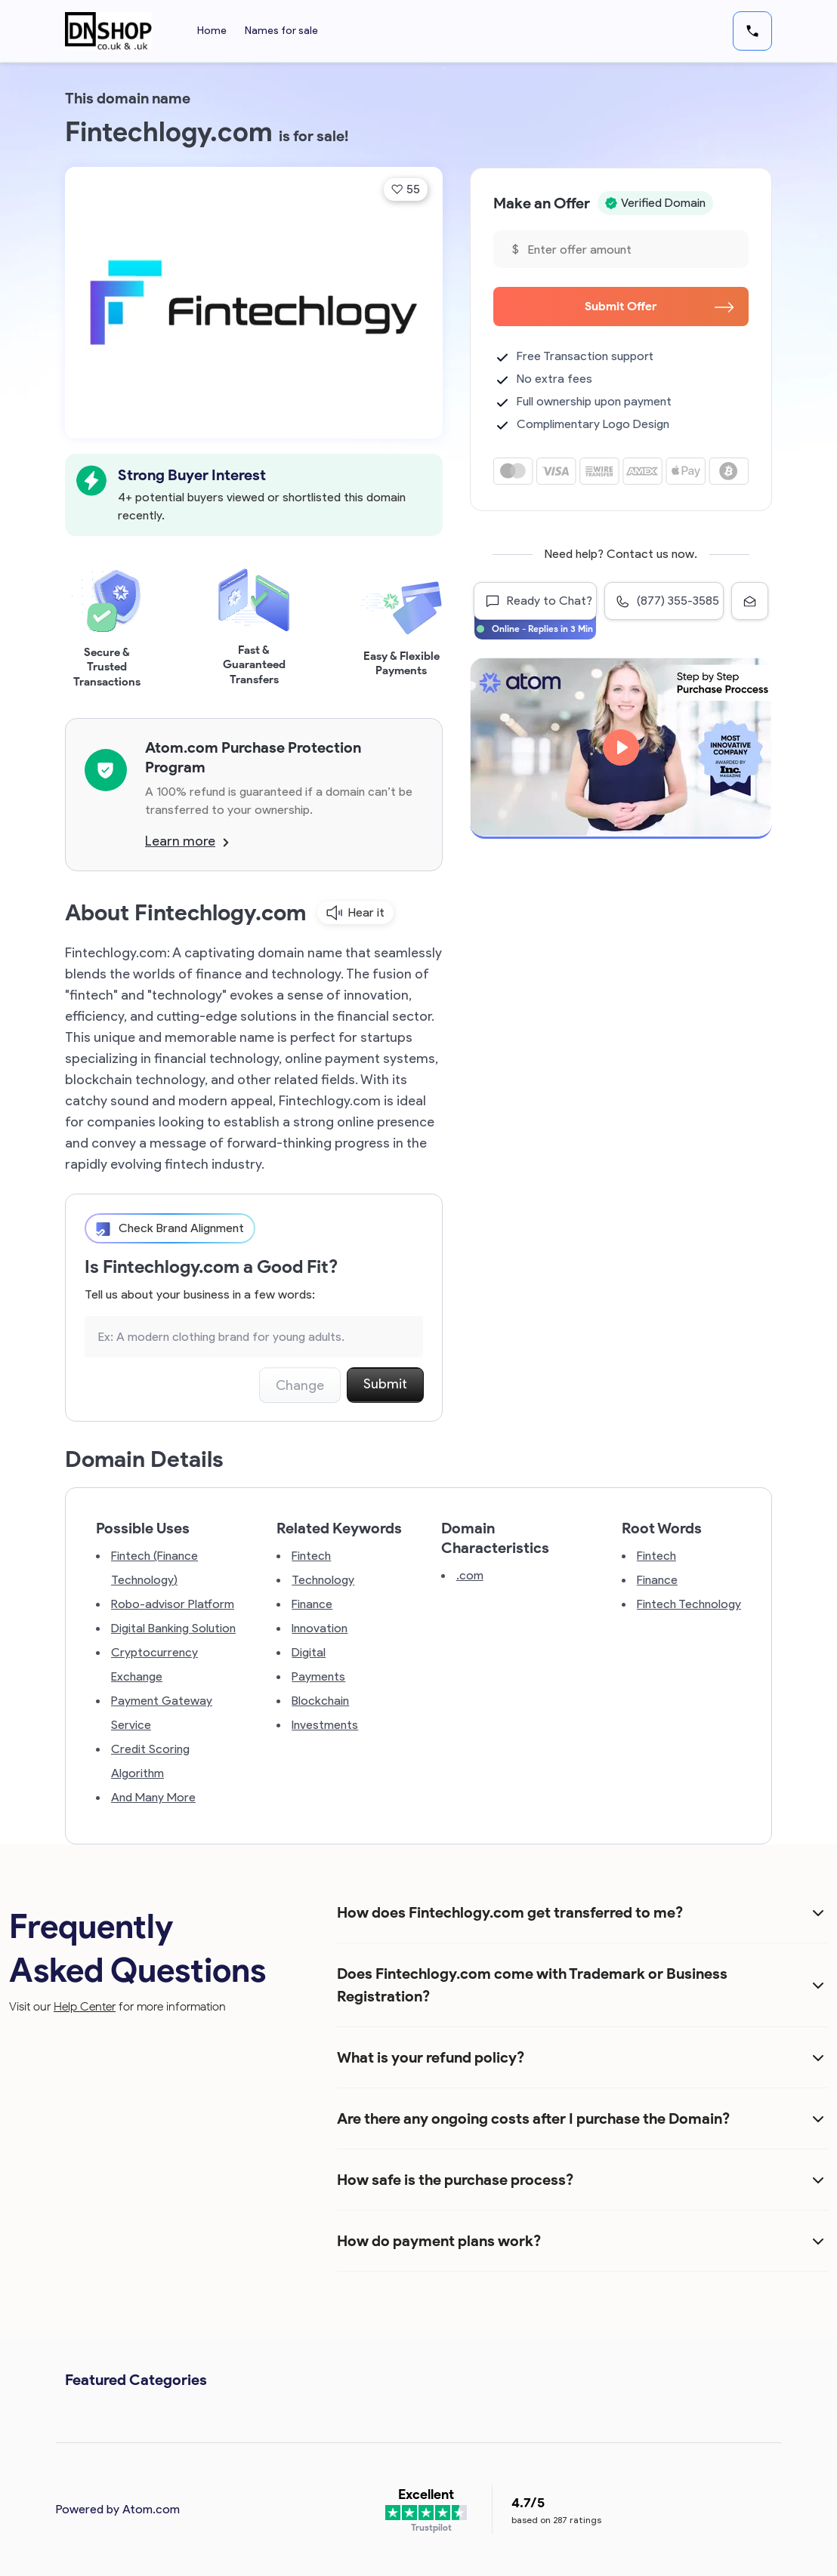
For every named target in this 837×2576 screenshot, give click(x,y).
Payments (318, 1676)
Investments (325, 1725)
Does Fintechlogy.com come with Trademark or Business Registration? (532, 1984)
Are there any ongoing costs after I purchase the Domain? (533, 2118)
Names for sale (281, 30)
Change (300, 1385)
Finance (312, 1604)
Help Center (85, 2006)
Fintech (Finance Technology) (154, 1567)
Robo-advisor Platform (172, 1604)
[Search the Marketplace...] (254, 1336)
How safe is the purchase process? (455, 2180)
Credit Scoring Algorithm (150, 1761)
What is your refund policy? (430, 2057)
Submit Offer (659, 306)
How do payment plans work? (439, 2241)
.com (469, 1575)
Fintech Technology (689, 1604)
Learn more (187, 841)
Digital (309, 1652)
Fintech (311, 1555)
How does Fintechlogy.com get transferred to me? (510, 1912)
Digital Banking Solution (173, 1628)
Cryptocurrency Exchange (154, 1664)
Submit (385, 1384)
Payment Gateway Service (161, 1712)
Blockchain (320, 1700)
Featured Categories (136, 2380)
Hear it (355, 912)
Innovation (319, 1628)
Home (212, 30)
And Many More (153, 1797)
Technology (323, 1580)
